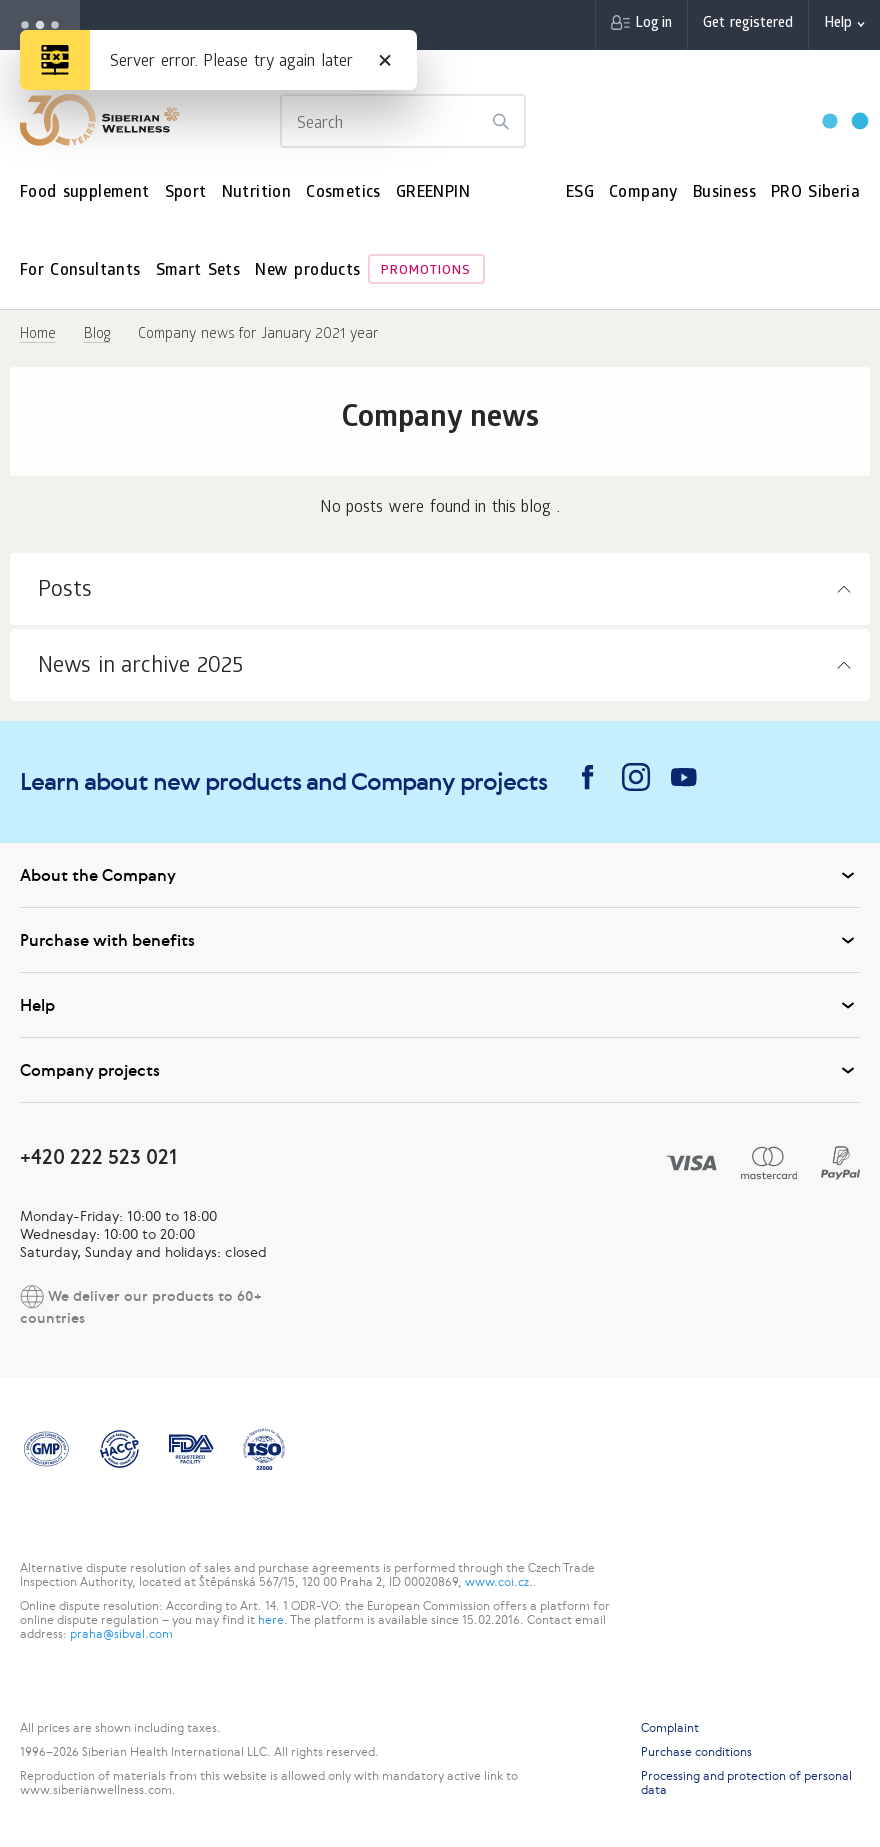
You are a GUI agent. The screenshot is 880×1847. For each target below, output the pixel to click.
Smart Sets (198, 271)
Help (838, 24)
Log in (653, 24)
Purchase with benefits (440, 940)
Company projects (440, 1070)
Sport (186, 193)
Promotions (426, 271)
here (271, 1620)
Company (643, 193)
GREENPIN (433, 193)
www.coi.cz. (499, 1582)
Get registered (748, 24)
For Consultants (80, 271)
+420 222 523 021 (98, 1156)
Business (724, 193)
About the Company (440, 875)
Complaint (670, 1728)
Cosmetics (343, 193)
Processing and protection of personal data (746, 1783)
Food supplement (85, 193)
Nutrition (257, 193)
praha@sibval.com (121, 1634)
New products (307, 271)
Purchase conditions (696, 1752)
